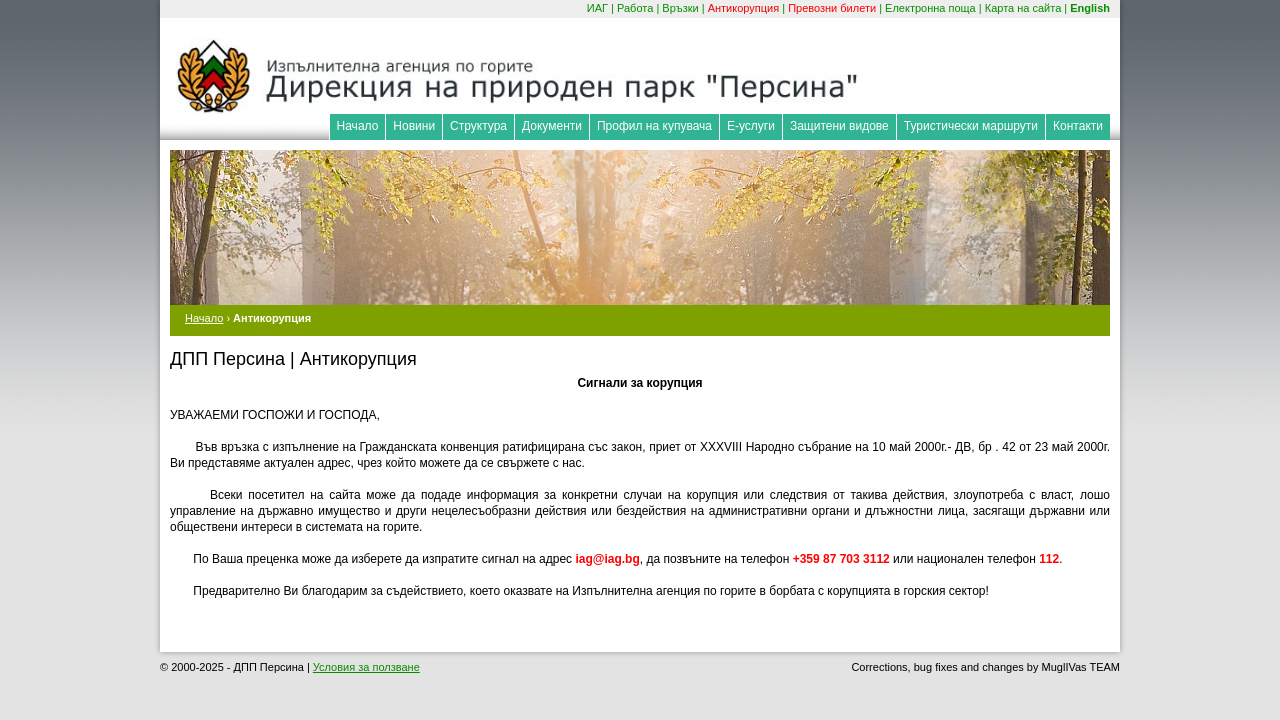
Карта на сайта (1023, 8)
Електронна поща (930, 8)
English (1090, 8)
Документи (552, 126)
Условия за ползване (366, 667)
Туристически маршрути (971, 126)
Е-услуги (751, 126)
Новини (414, 126)
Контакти (1078, 126)
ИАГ (597, 8)
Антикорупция (744, 8)
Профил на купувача (654, 126)
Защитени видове (839, 126)
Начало (358, 126)
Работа (635, 8)
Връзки (680, 8)
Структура (478, 126)
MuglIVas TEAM (1081, 667)
